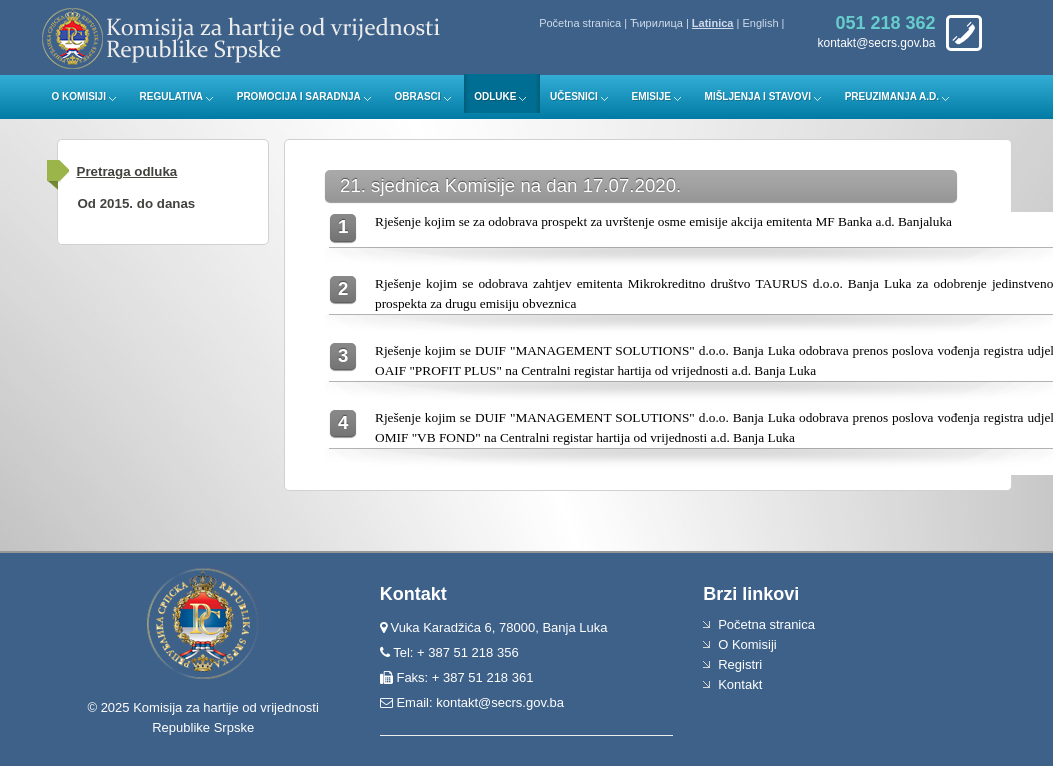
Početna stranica (580, 23)
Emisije (650, 96)
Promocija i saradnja (299, 96)
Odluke (495, 96)
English (760, 23)
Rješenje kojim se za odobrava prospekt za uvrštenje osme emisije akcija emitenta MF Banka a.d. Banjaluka (663, 221)
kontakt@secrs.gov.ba (500, 702)
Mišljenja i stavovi (758, 96)
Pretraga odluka (127, 171)
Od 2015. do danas (137, 203)
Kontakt (740, 684)
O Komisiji (79, 96)
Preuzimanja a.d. (892, 96)
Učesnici (574, 96)
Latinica (713, 23)
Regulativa (172, 96)
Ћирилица (656, 23)
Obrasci (417, 96)
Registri (740, 664)
